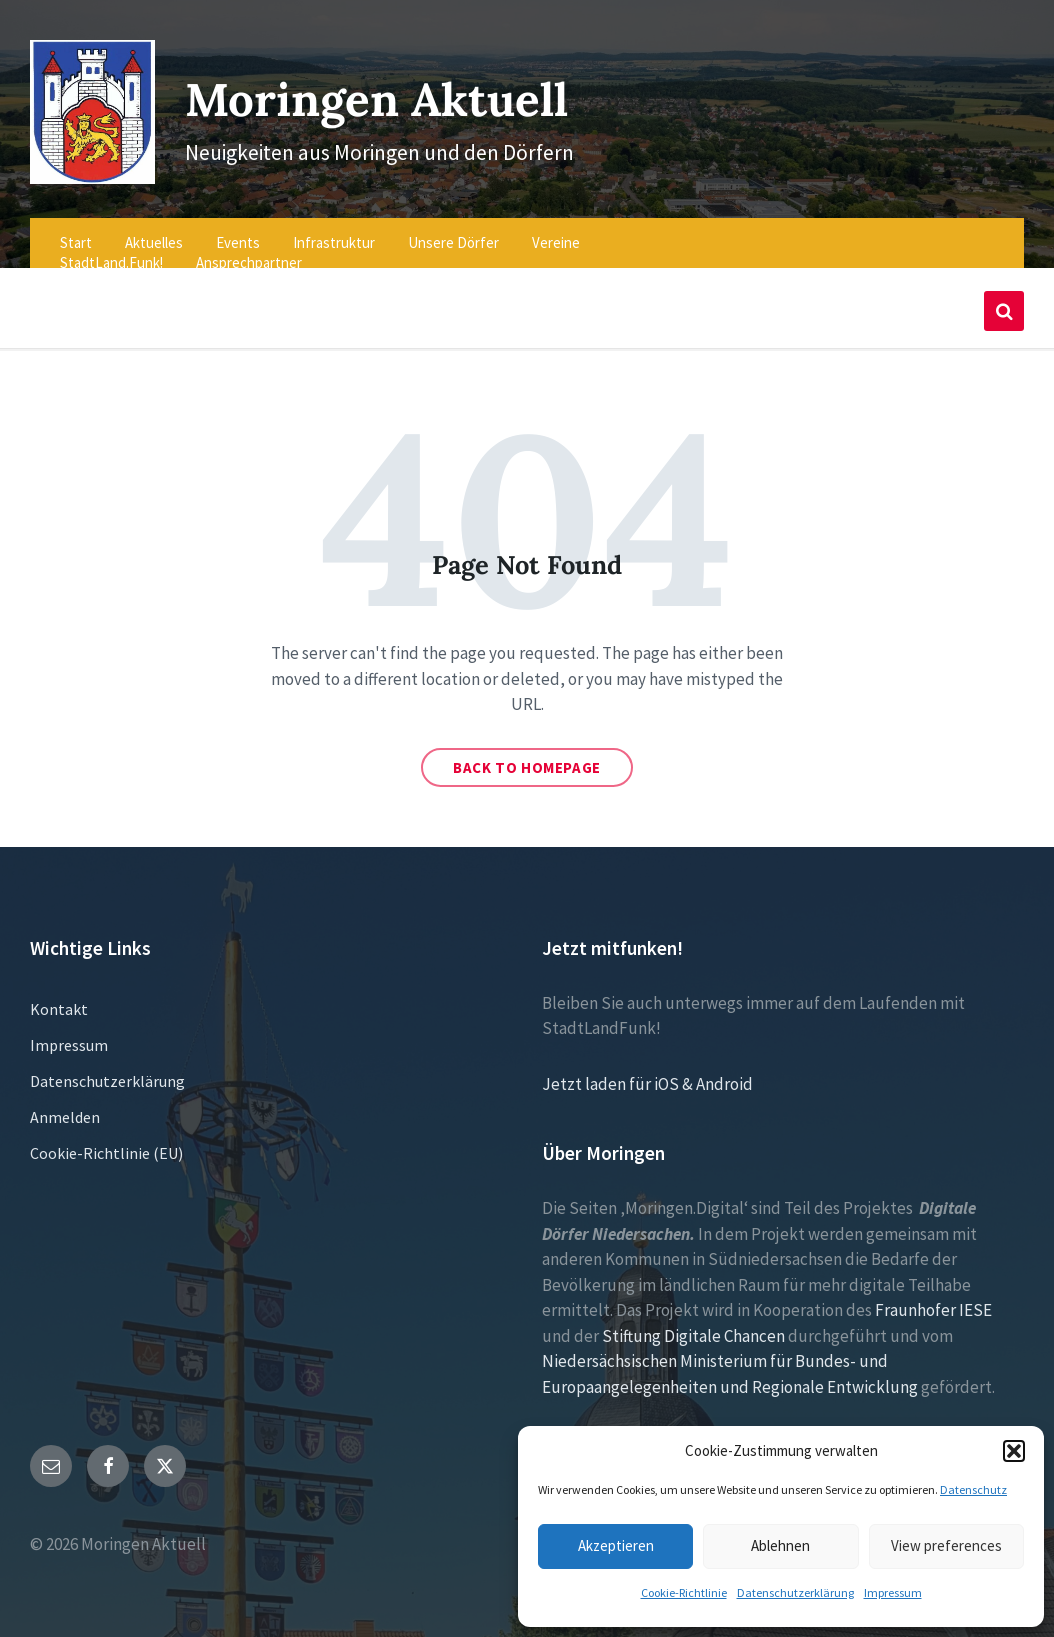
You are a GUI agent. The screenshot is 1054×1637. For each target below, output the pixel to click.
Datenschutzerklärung (795, 1592)
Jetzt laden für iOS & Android (647, 1073)
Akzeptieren (616, 1545)
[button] (1014, 1451)
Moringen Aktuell (389, 91)
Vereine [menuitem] (556, 231)
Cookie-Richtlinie (684, 1592)
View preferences (946, 1545)
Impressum (893, 1592)
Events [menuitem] (238, 231)
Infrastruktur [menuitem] (334, 231)
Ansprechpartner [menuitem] (249, 251)
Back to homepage (527, 756)
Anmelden (65, 1106)
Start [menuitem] (76, 231)
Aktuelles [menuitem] (154, 231)
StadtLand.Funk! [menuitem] (111, 251)
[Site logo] (87, 167)
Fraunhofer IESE (933, 1299)
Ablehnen (780, 1545)
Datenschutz (973, 1489)
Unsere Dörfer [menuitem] (453, 231)
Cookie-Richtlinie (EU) (106, 1142)
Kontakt (59, 998)
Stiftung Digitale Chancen (693, 1325)
